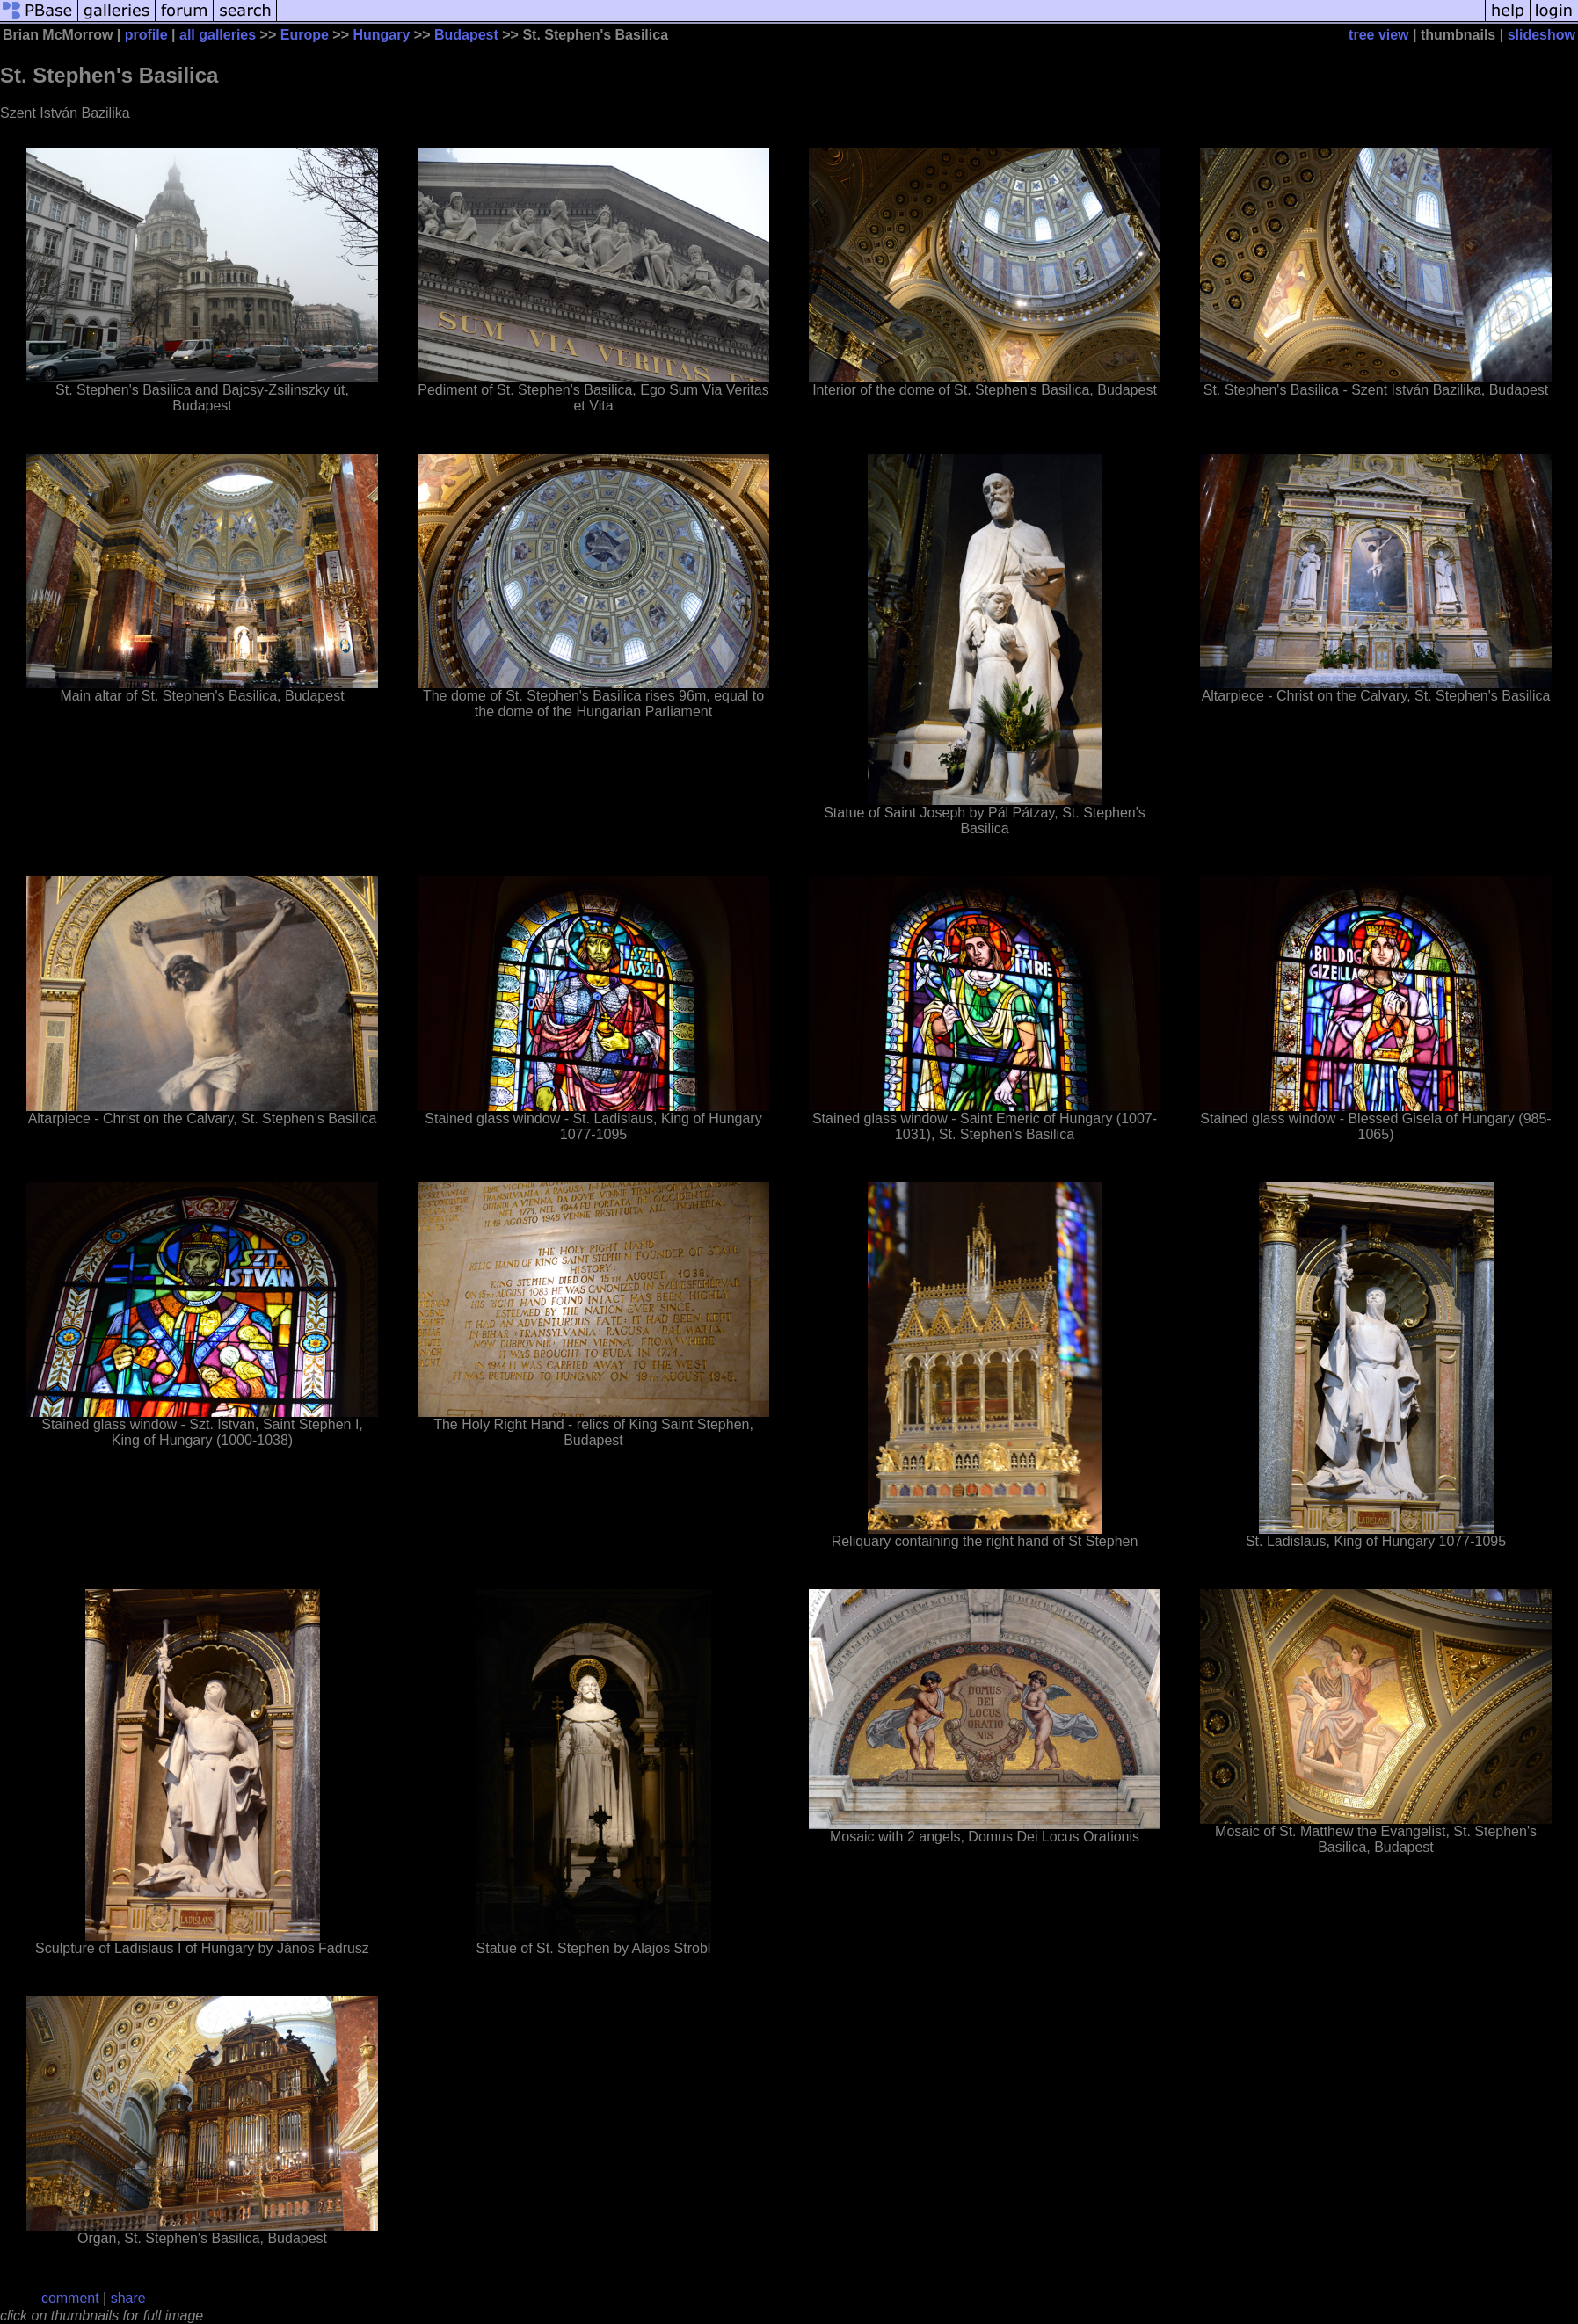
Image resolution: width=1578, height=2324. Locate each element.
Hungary (381, 34)
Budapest (466, 34)
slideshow (1541, 34)
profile (146, 34)
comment (70, 2298)
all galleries (217, 34)
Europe (304, 34)
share (128, 2298)
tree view (1378, 34)
